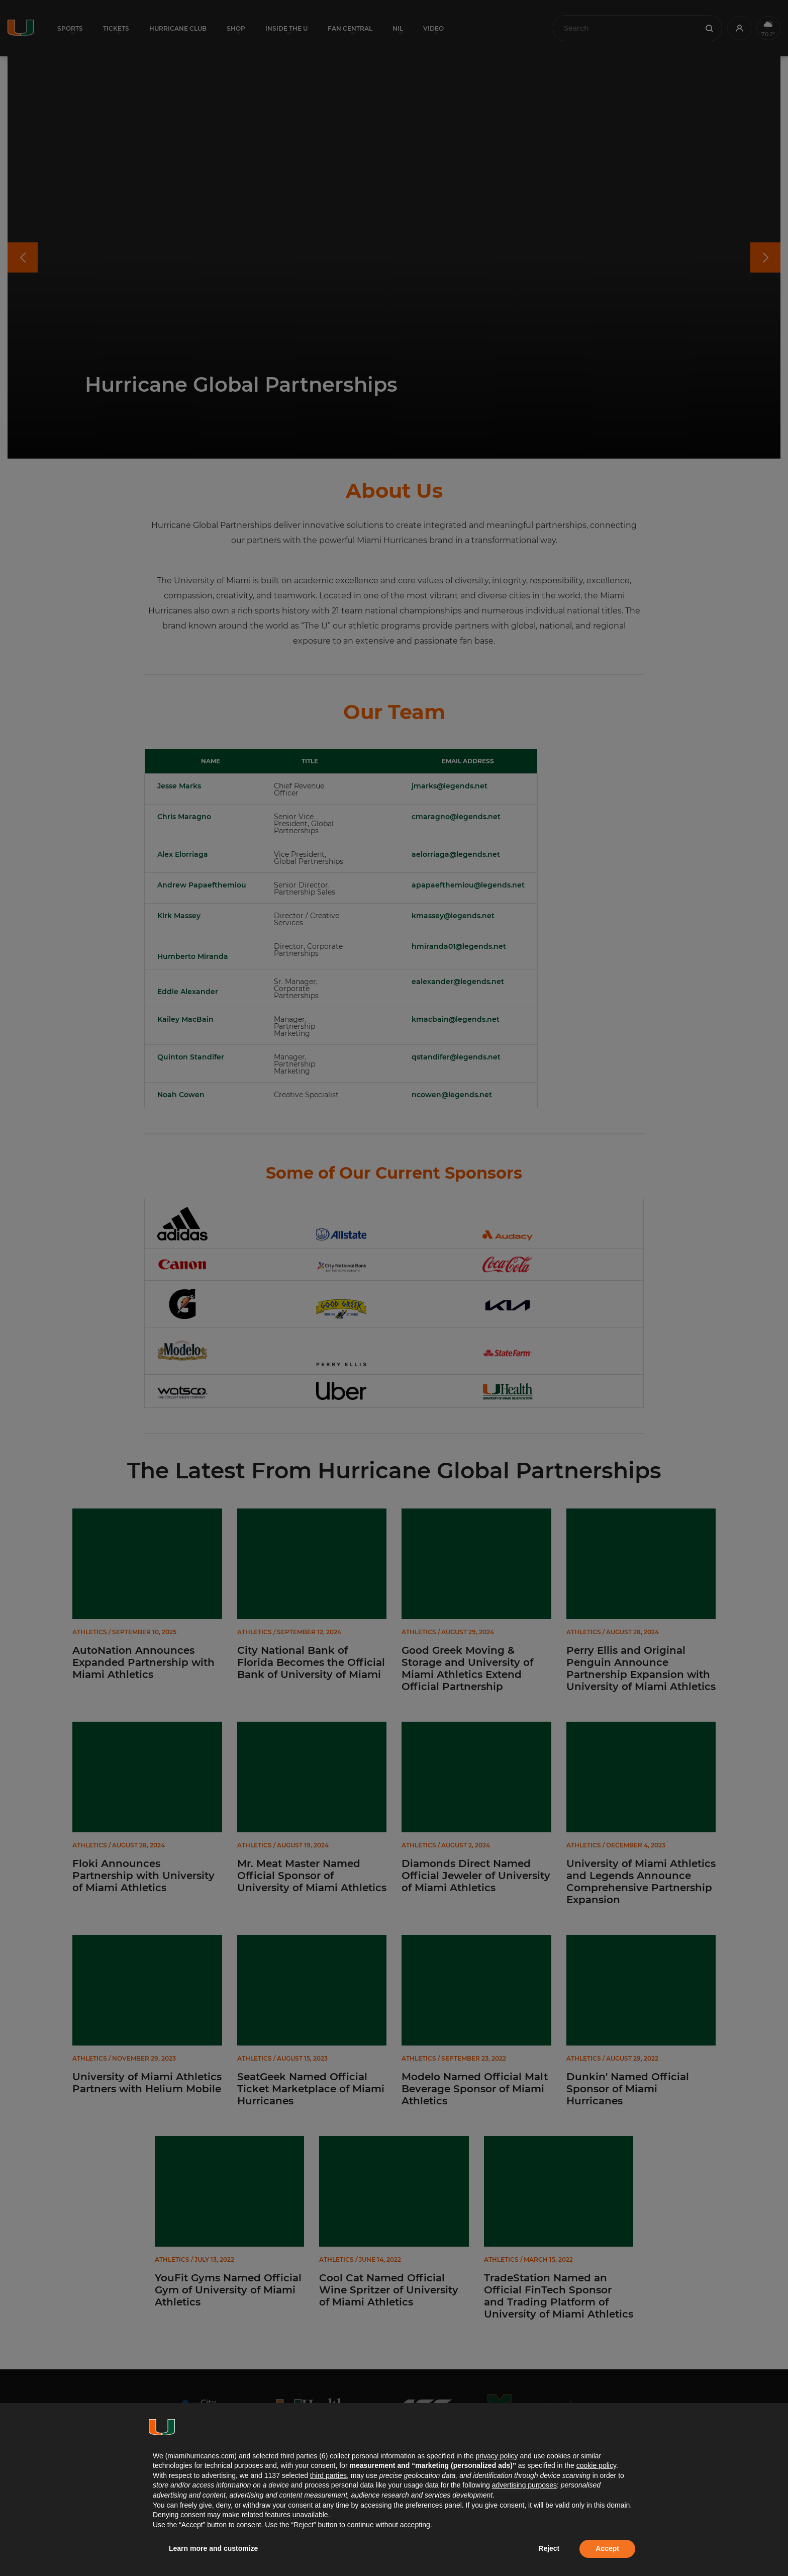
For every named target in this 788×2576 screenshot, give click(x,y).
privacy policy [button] (496, 2456)
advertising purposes (524, 2485)
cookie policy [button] (596, 2465)
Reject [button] (548, 2548)
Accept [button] (607, 2548)
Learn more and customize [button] (213, 2548)
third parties (328, 2475)
